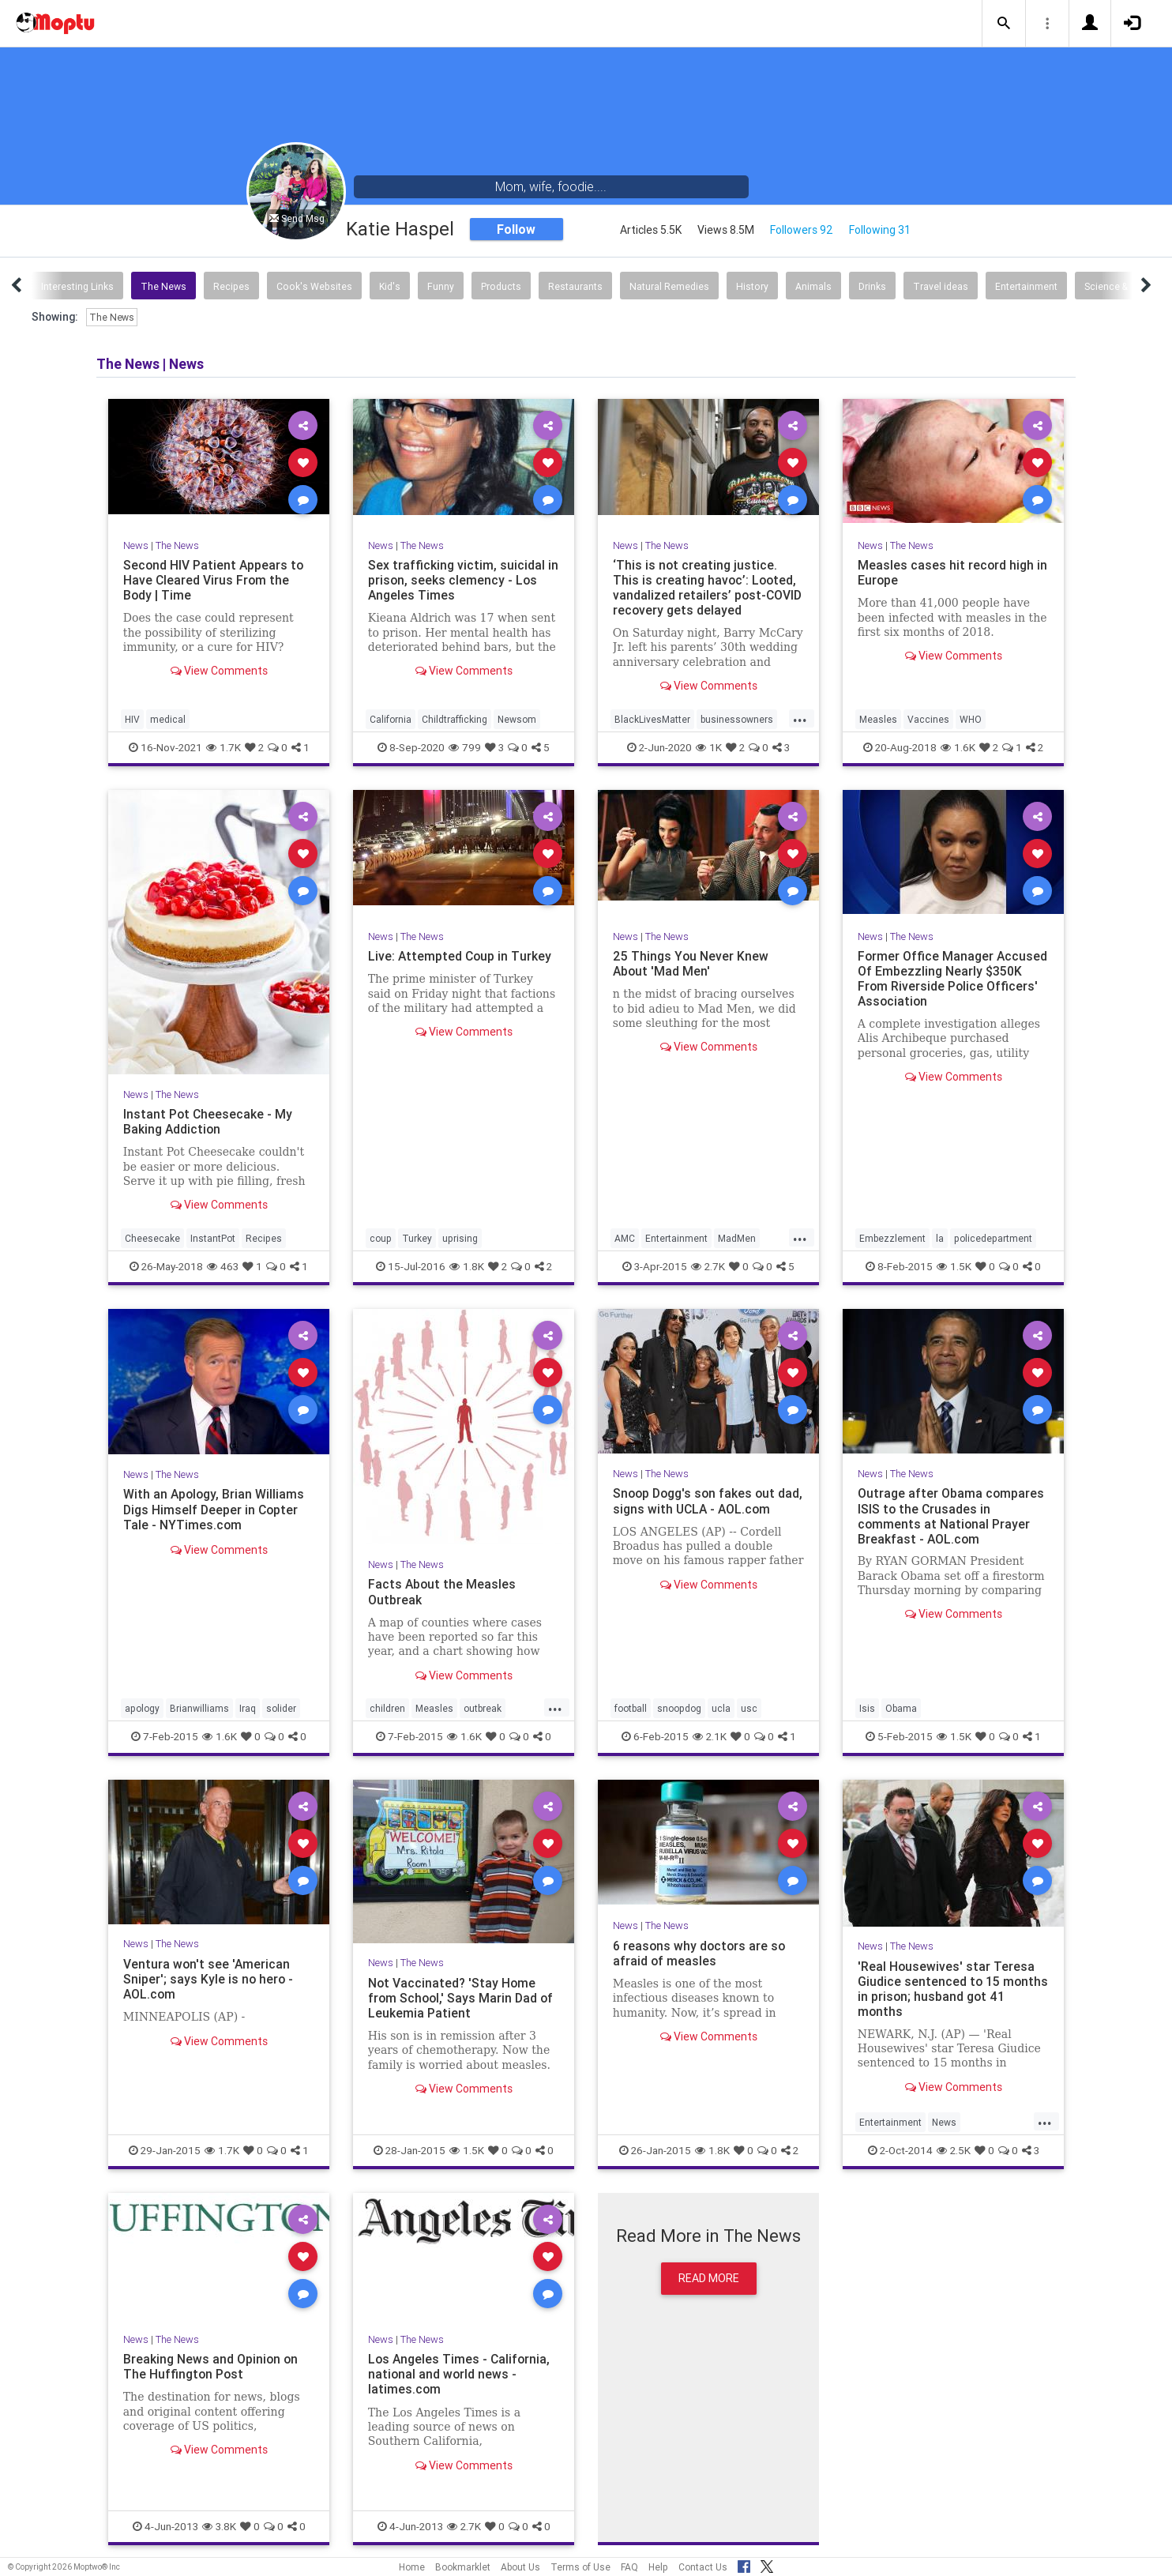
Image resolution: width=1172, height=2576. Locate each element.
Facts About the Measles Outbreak (442, 1591)
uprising (460, 1238)
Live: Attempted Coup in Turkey (460, 956)
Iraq (247, 1708)
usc (749, 1708)
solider (281, 1708)
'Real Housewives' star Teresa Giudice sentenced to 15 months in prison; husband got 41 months (947, 1988)
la (940, 1238)
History (752, 286)
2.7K (708, 1266)
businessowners (737, 719)
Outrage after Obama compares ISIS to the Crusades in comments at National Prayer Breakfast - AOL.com (951, 1515)
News (135, 545)
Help (658, 2567)
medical (168, 719)
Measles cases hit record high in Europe (953, 572)
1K (709, 747)
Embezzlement (892, 1238)
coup (381, 1238)
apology (142, 1708)
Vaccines (928, 719)
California (390, 719)
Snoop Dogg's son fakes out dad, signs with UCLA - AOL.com (707, 1500)
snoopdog (679, 1708)
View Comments (219, 671)
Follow (516, 229)
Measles (878, 719)
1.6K (958, 747)
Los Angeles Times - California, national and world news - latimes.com (460, 2374)
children (387, 1708)
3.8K (219, 2526)
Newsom (517, 719)
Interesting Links (77, 286)
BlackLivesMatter (652, 719)
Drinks (872, 286)
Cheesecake (152, 1238)
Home (412, 2567)
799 (465, 747)
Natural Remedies (669, 286)
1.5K (954, 1266)
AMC (624, 1238)
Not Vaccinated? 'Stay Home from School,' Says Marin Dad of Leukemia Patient (462, 1998)
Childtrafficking (454, 719)
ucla (721, 1708)
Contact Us (702, 2567)
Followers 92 (801, 230)
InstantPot (212, 1238)
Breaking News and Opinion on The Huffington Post (211, 2366)
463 (223, 1266)
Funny (440, 286)
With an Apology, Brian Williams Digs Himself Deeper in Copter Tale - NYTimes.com (214, 1509)
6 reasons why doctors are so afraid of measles (701, 1953)
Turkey (417, 1238)
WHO (971, 719)
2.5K (954, 2150)
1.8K (466, 1266)
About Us (520, 2567)
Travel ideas (940, 286)
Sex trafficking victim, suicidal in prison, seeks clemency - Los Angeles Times (463, 580)
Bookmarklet (462, 2567)
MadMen (737, 1238)
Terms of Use (580, 2567)
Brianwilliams (199, 1708)
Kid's (389, 286)
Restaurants (575, 286)
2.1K (710, 1736)
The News (163, 286)
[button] (1003, 24)
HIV (132, 719)
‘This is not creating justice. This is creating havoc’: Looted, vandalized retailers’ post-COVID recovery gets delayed (708, 587)
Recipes (231, 286)
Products (501, 286)
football (630, 1708)
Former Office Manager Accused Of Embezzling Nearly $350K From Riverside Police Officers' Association (953, 978)
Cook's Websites (314, 286)
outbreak (482, 1708)
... (800, 718)
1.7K (223, 747)
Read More (708, 2278)
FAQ (629, 2567)
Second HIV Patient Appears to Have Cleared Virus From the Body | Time (214, 580)
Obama (901, 1708)
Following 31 (880, 230)
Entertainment (1026, 286)
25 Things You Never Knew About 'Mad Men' (691, 963)
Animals (813, 286)
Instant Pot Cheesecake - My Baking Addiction (208, 1121)
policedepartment (993, 1238)
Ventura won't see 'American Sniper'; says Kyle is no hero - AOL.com (209, 1979)
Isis (867, 1708)
